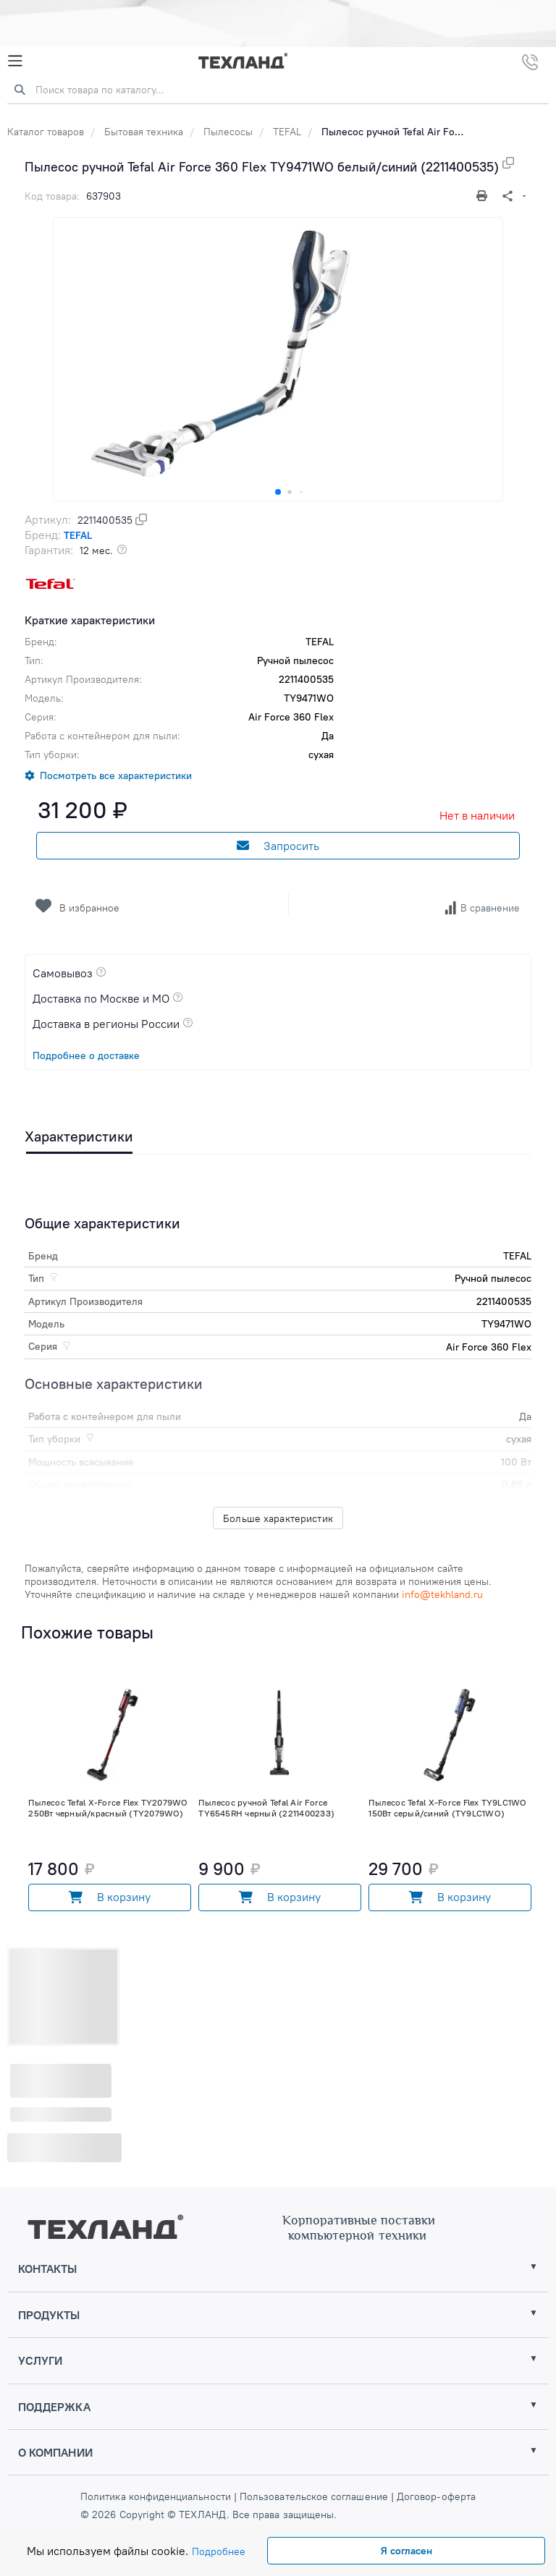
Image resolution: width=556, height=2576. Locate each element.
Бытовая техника (143, 131)
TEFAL (287, 131)
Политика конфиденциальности (157, 2496)
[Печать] (483, 195)
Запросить (278, 845)
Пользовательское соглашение (314, 2496)
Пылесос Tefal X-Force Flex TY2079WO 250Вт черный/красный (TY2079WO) (108, 1808)
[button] (278, 492)
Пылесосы (228, 131)
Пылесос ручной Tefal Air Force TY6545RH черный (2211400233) (266, 1808)
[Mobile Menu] (15, 61)
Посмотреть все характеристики (116, 775)
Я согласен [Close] (406, 2550)
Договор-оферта (435, 2496)
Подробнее (218, 2551)
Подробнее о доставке (86, 1055)
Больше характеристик (278, 1518)
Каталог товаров (45, 131)
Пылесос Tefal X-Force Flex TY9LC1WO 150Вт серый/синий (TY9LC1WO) (447, 1808)
